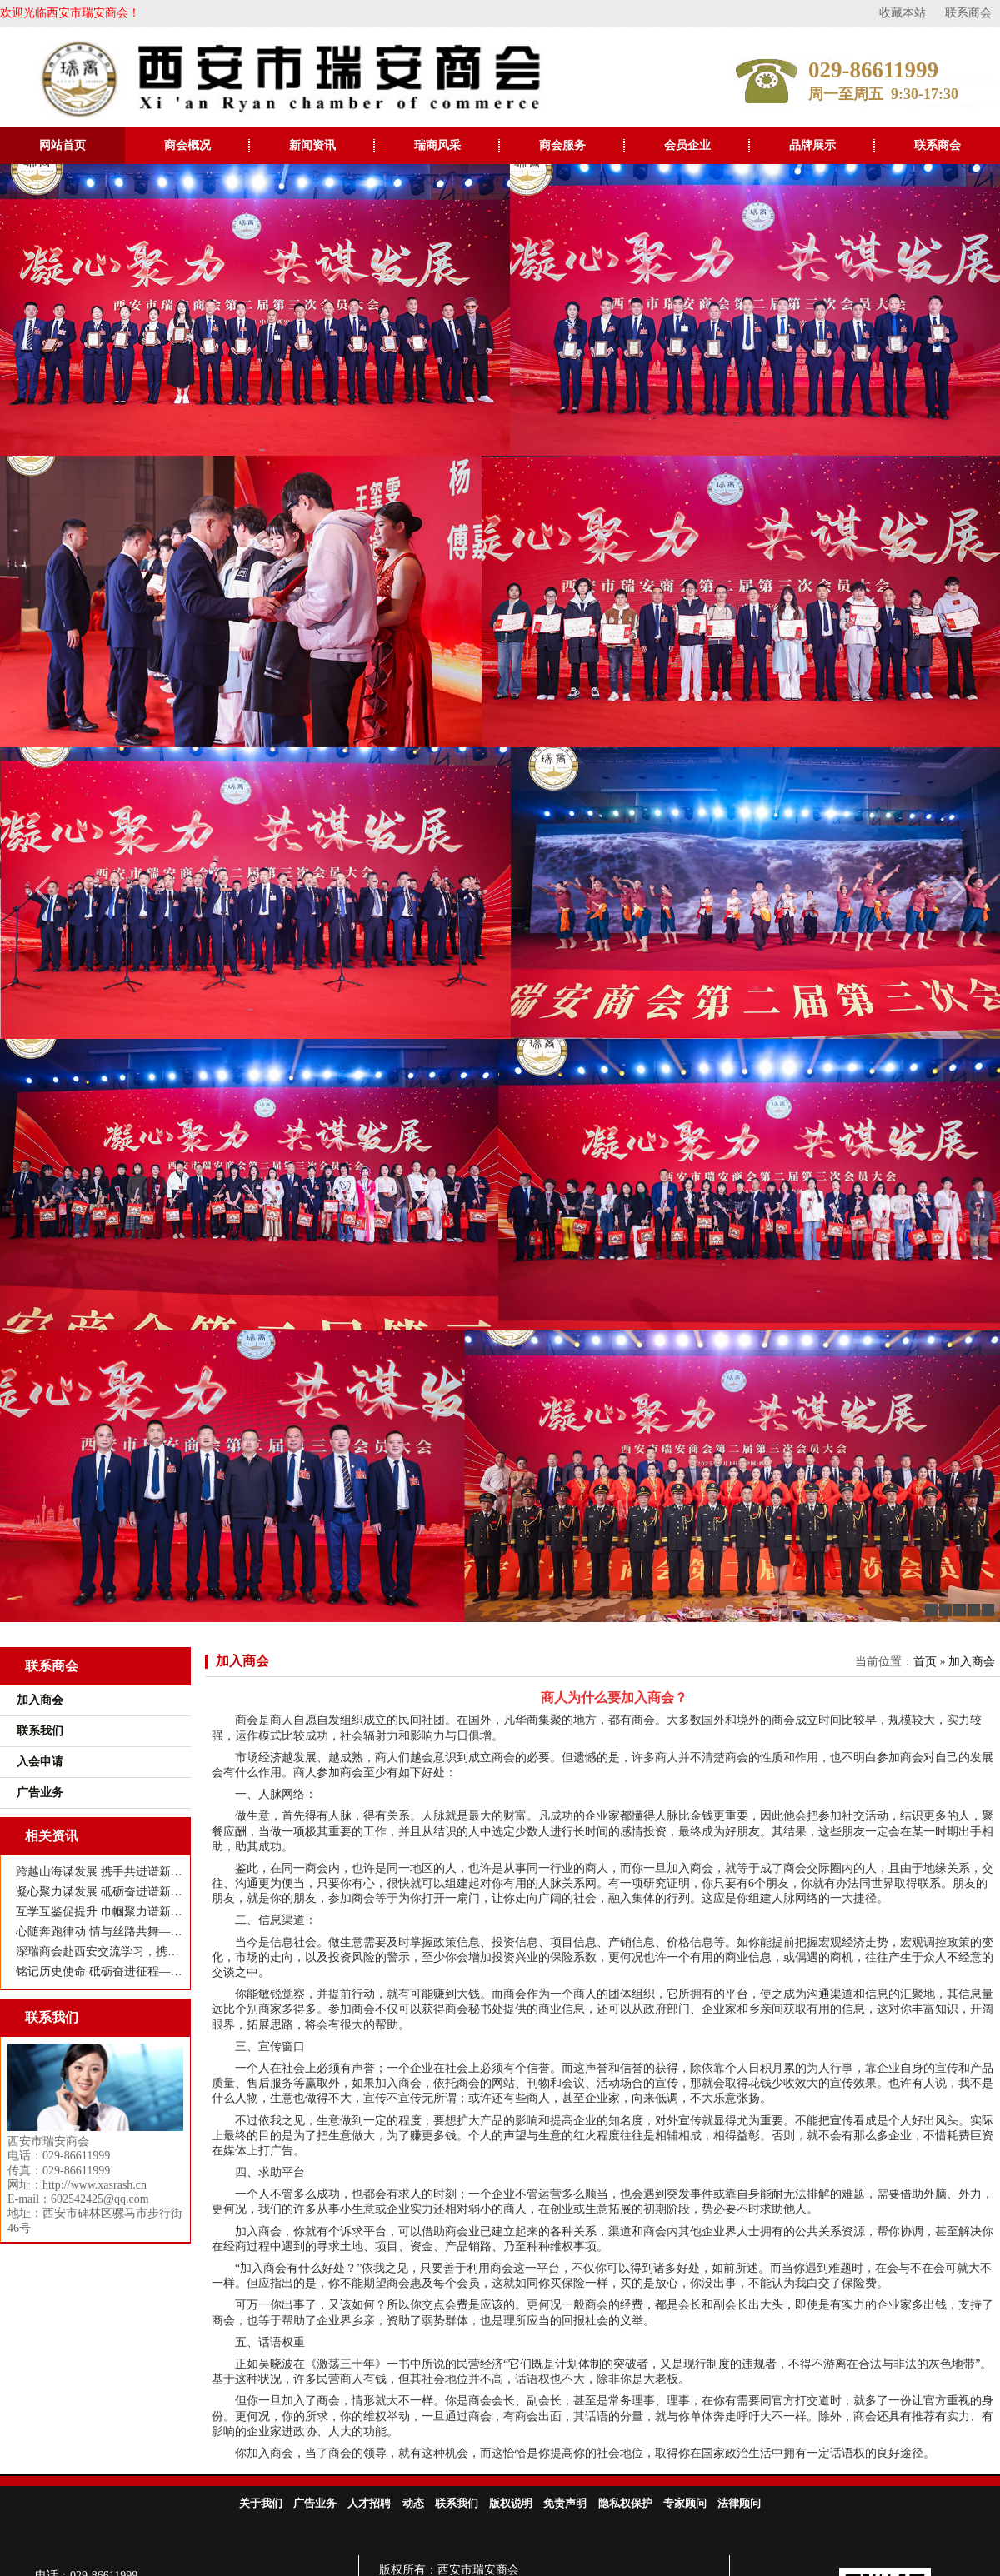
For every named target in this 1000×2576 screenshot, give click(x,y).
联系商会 (968, 13)
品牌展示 (812, 145)
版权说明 (510, 2503)
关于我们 (260, 2503)
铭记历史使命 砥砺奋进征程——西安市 (99, 1971)
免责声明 (565, 2503)
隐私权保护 (625, 2503)
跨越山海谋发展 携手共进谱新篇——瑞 (99, 1871)
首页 (925, 1661)
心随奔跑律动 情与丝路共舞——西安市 (99, 1931)
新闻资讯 (312, 145)
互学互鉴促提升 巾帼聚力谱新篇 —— (99, 1911)
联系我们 (456, 2503)
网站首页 (62, 145)
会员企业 (687, 145)
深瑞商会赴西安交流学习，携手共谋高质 (99, 1951)
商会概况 (187, 145)
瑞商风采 (437, 145)
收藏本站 (902, 13)
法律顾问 (739, 2503)
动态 (413, 2503)
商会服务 (562, 145)
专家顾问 (685, 2503)
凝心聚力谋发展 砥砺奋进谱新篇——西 (99, 1891)
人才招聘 (369, 2503)
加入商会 (242, 1661)
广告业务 (315, 2503)
